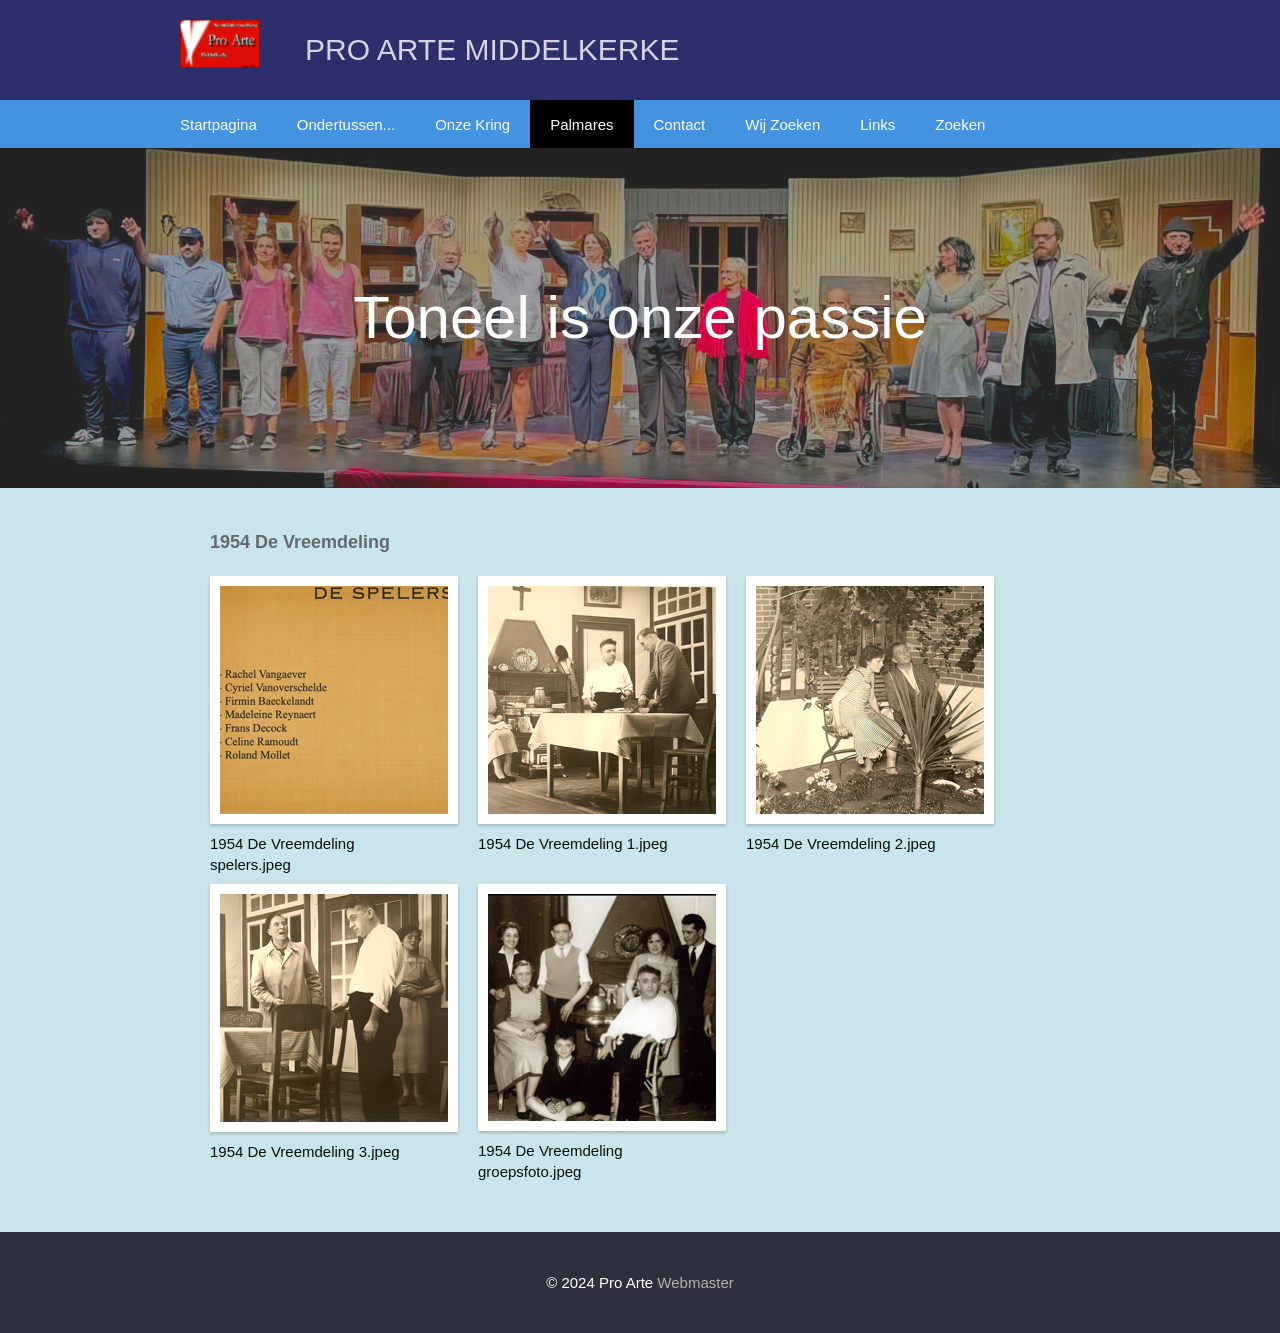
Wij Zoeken (782, 124)
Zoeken (960, 124)
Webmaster (695, 1282)
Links (877, 124)
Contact (680, 124)
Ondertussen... (346, 124)
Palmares (581, 124)
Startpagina (218, 124)
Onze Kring (472, 124)
